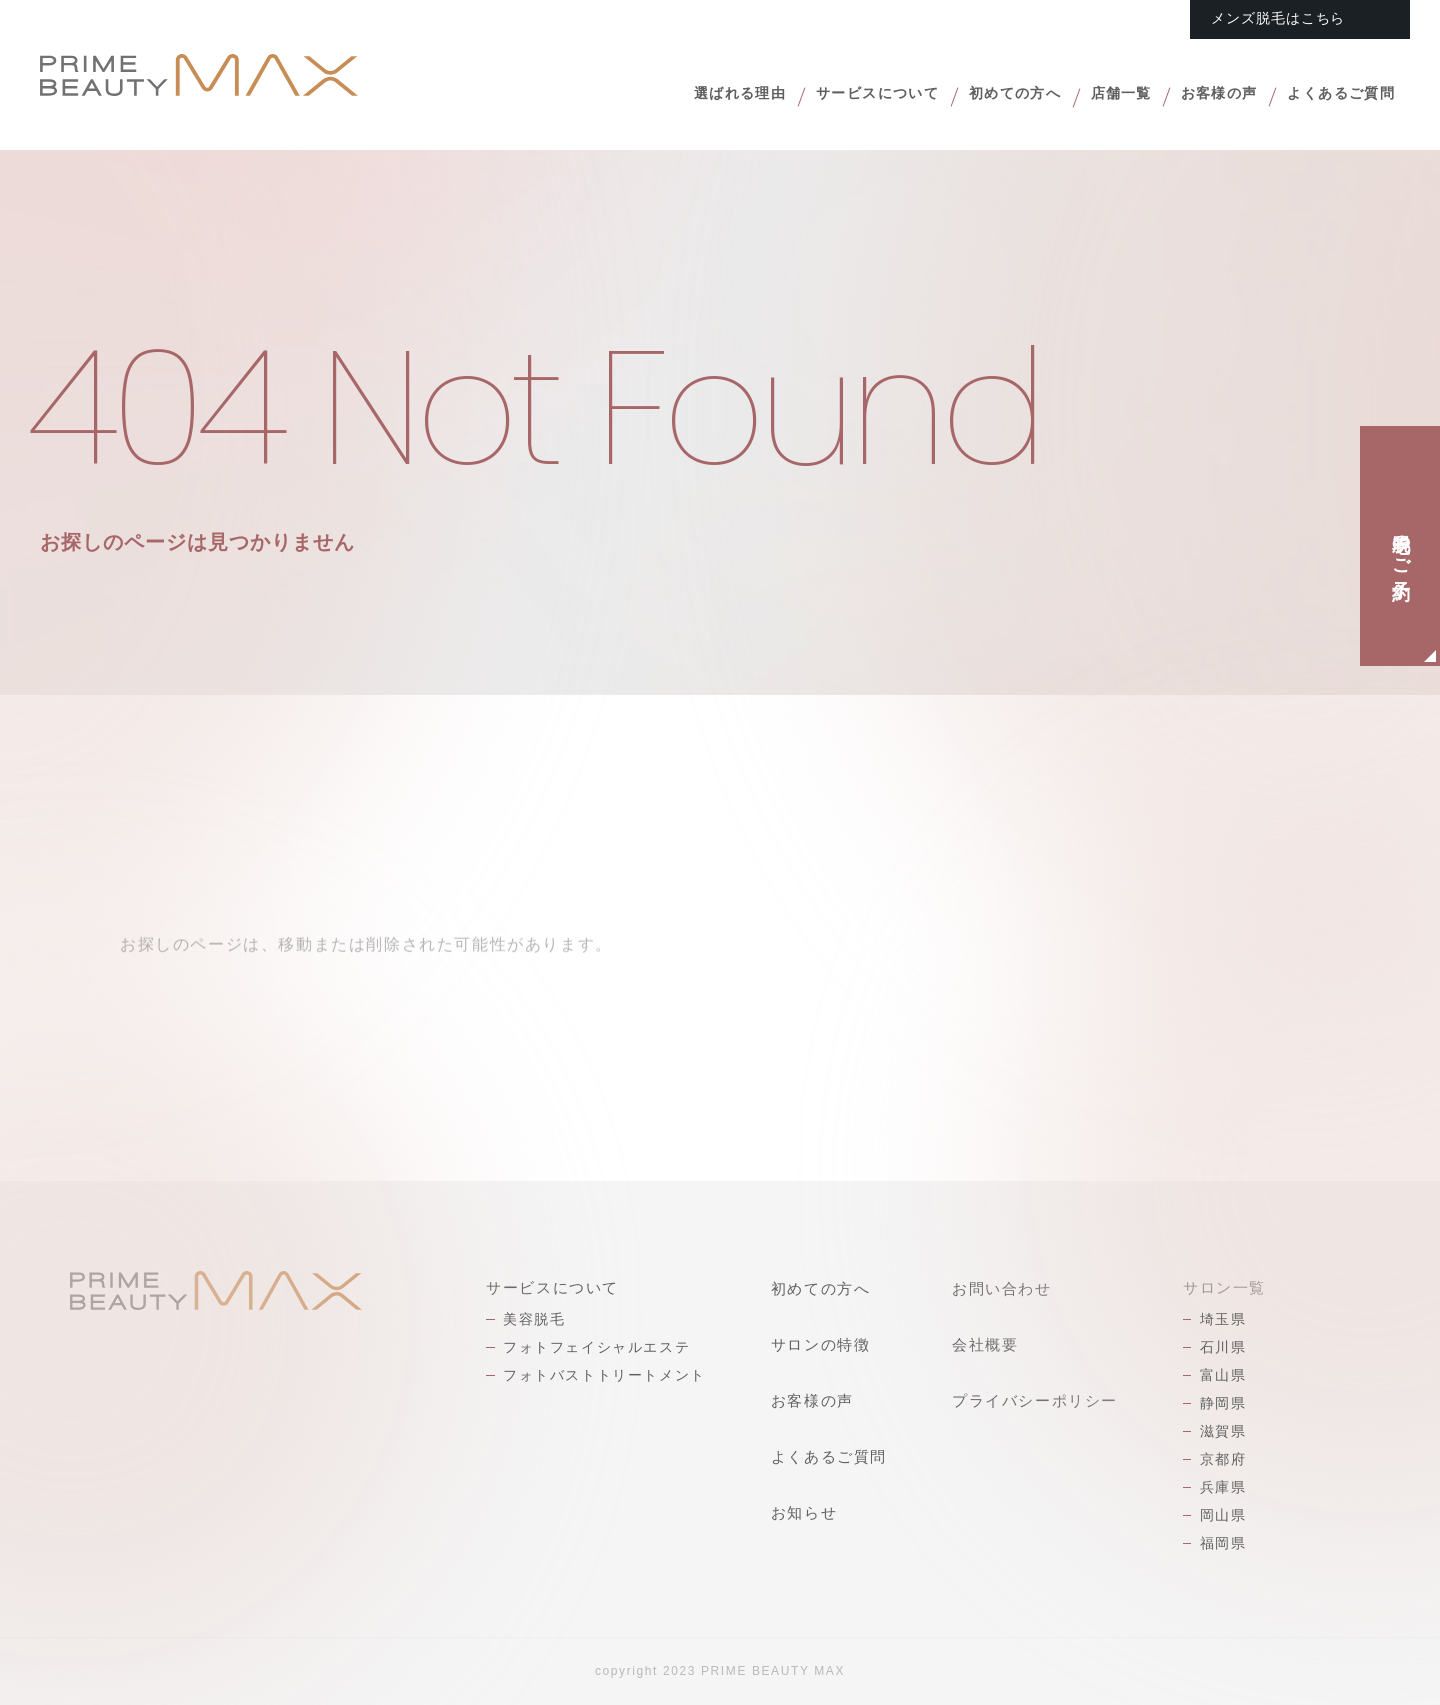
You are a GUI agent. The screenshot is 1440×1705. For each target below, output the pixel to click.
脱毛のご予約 (1401, 546)
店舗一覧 (1088, 96)
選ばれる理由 (664, 96)
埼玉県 (1223, 1319)
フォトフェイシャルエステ (596, 1347)
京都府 (1223, 1459)
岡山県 (1223, 1515)
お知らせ (804, 1512)
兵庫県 (1223, 1487)
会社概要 (985, 1344)
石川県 (1223, 1347)
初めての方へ (971, 96)
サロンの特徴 (821, 1344)
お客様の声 (1198, 96)
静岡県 (1223, 1403)
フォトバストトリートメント (604, 1375)
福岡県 (1223, 1543)
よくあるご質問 (1333, 96)
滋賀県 (1223, 1431)
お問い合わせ (1002, 1288)
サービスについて (817, 96)
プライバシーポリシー (1035, 1400)
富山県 (1223, 1375)
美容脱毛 (534, 1319)
